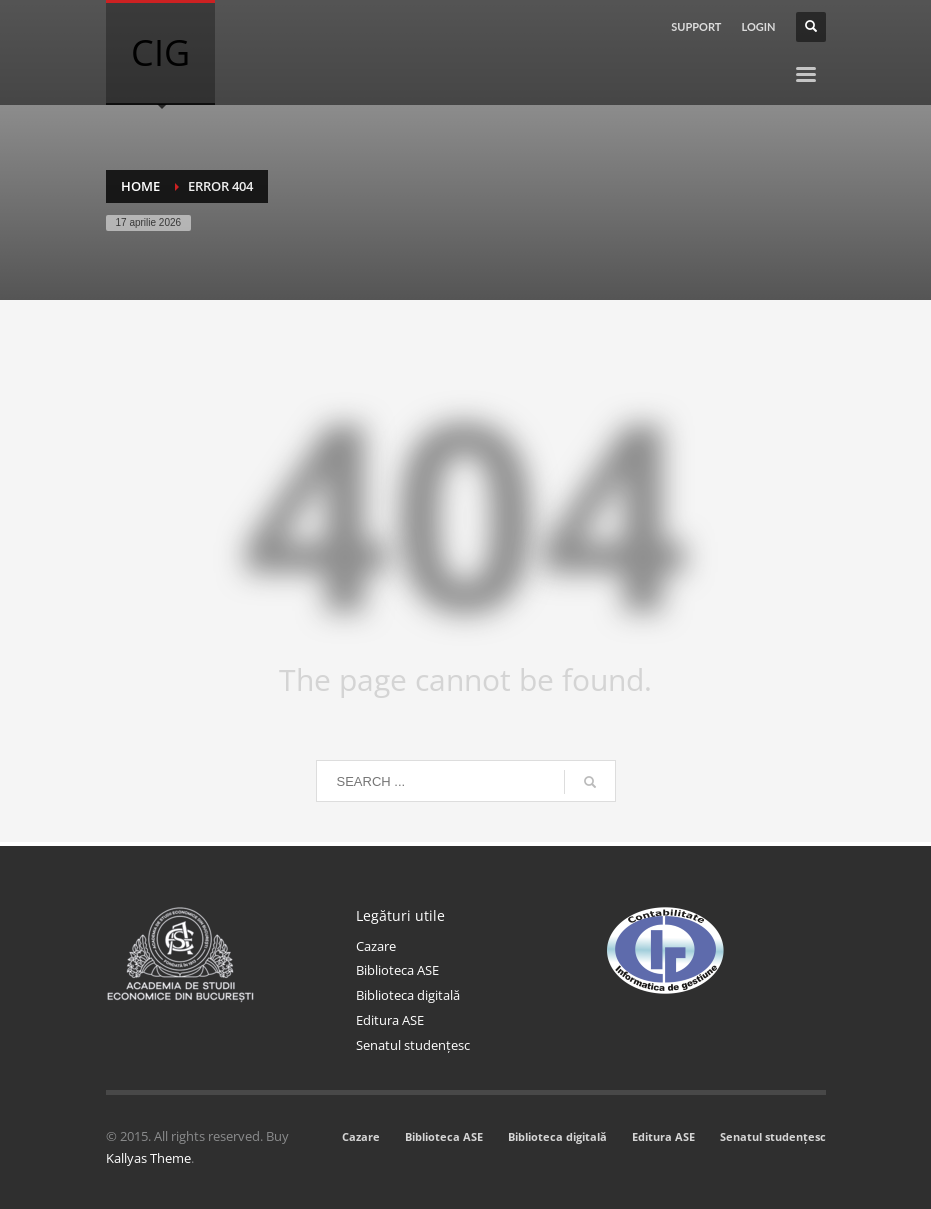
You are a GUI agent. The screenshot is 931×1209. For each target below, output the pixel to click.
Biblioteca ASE (397, 970)
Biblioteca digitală (408, 995)
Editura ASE (390, 1020)
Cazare (376, 946)
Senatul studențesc (413, 1045)
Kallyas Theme (148, 1158)
